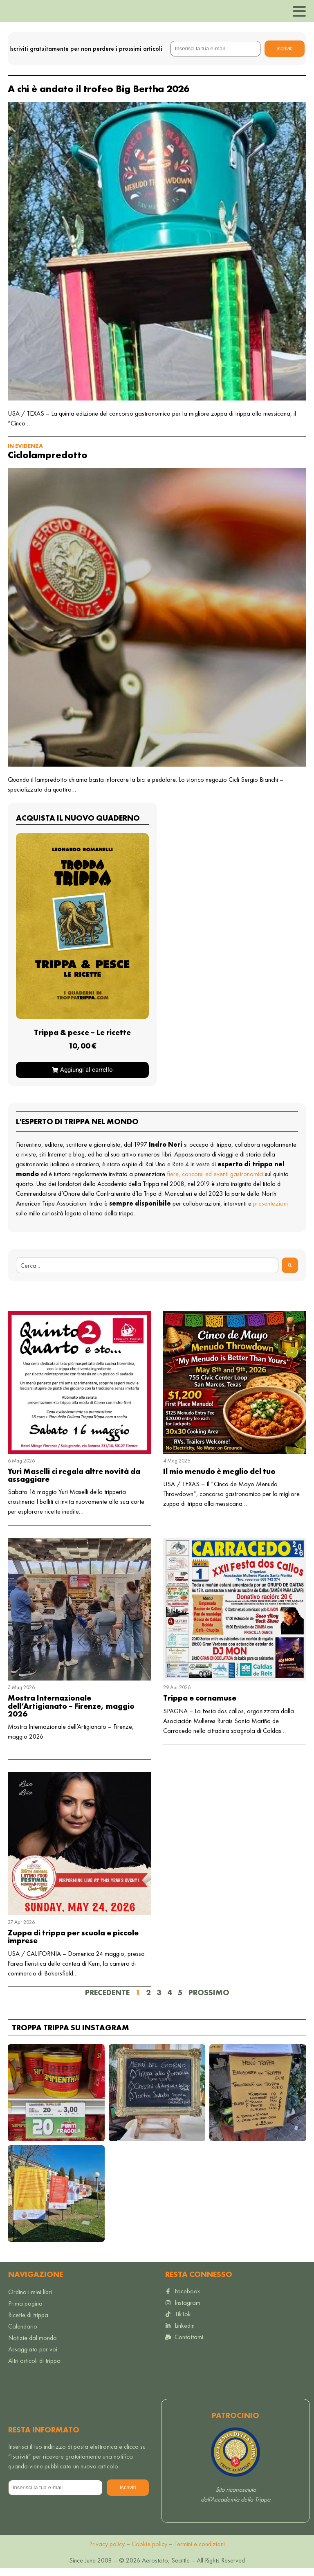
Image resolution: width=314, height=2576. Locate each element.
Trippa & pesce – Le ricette (82, 1040)
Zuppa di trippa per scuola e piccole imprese (73, 1945)
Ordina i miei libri (30, 2300)
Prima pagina (25, 2311)
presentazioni (270, 1211)
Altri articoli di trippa (34, 2369)
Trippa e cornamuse (199, 1706)
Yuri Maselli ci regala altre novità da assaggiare (74, 1483)
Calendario (22, 2334)
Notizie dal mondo (32, 2346)
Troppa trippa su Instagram (70, 2035)
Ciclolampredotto (47, 462)
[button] (56, 2100)
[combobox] (147, 1273)
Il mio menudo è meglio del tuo (219, 1479)
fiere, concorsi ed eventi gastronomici (215, 1181)
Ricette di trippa (28, 2323)
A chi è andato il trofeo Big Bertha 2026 (98, 96)
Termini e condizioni (199, 2552)
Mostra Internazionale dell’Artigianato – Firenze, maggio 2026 (71, 1714)
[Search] (290, 1273)
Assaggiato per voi (32, 2357)
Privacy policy (107, 2552)
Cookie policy (148, 2552)
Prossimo (208, 2000)
